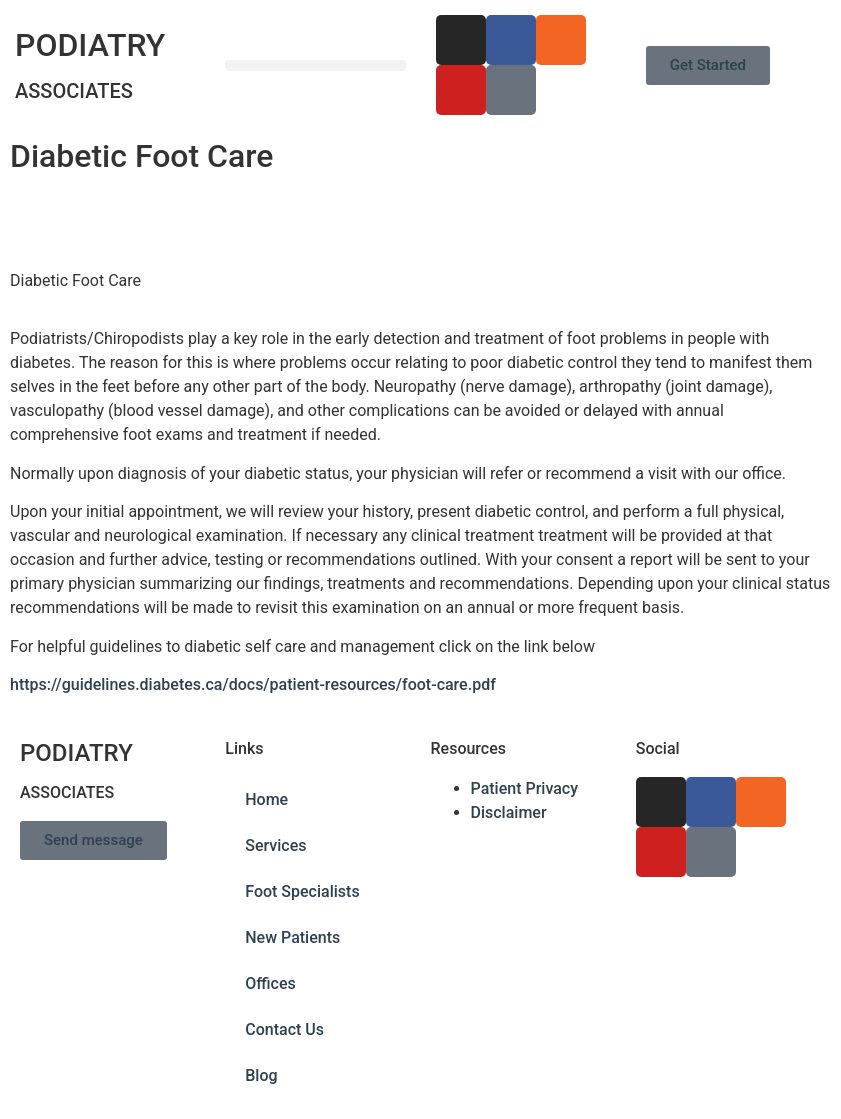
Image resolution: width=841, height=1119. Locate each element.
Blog (261, 1075)
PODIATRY (90, 45)
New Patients (292, 937)
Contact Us (284, 1029)
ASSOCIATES (74, 91)
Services (275, 845)
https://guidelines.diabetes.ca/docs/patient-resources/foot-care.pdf (253, 684)
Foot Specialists (302, 891)
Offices (270, 983)
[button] (315, 65)
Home (266, 799)
